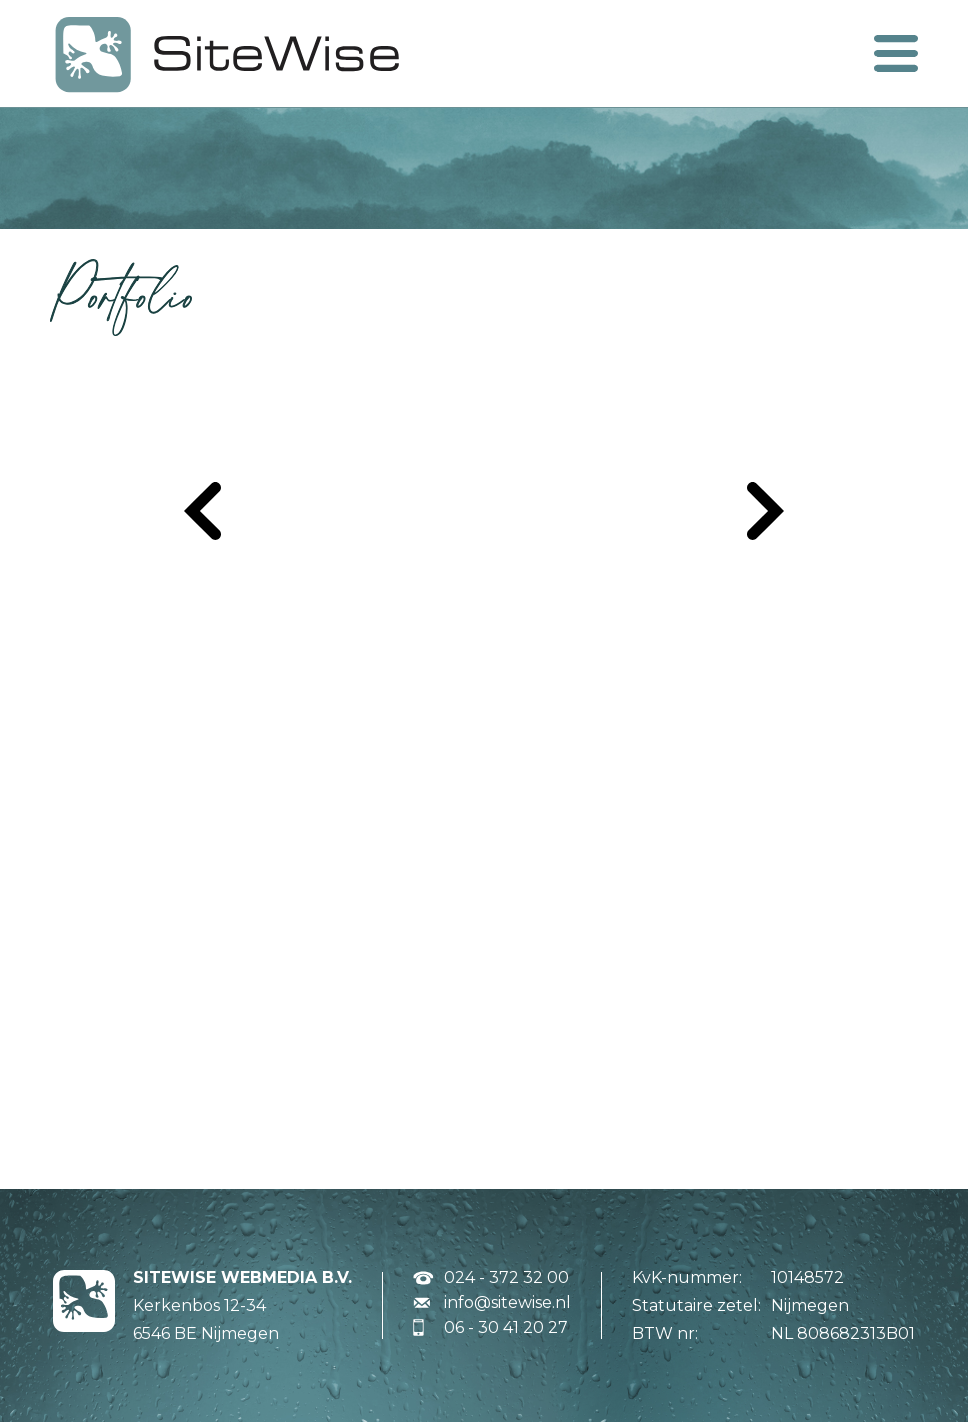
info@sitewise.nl (507, 1302)
